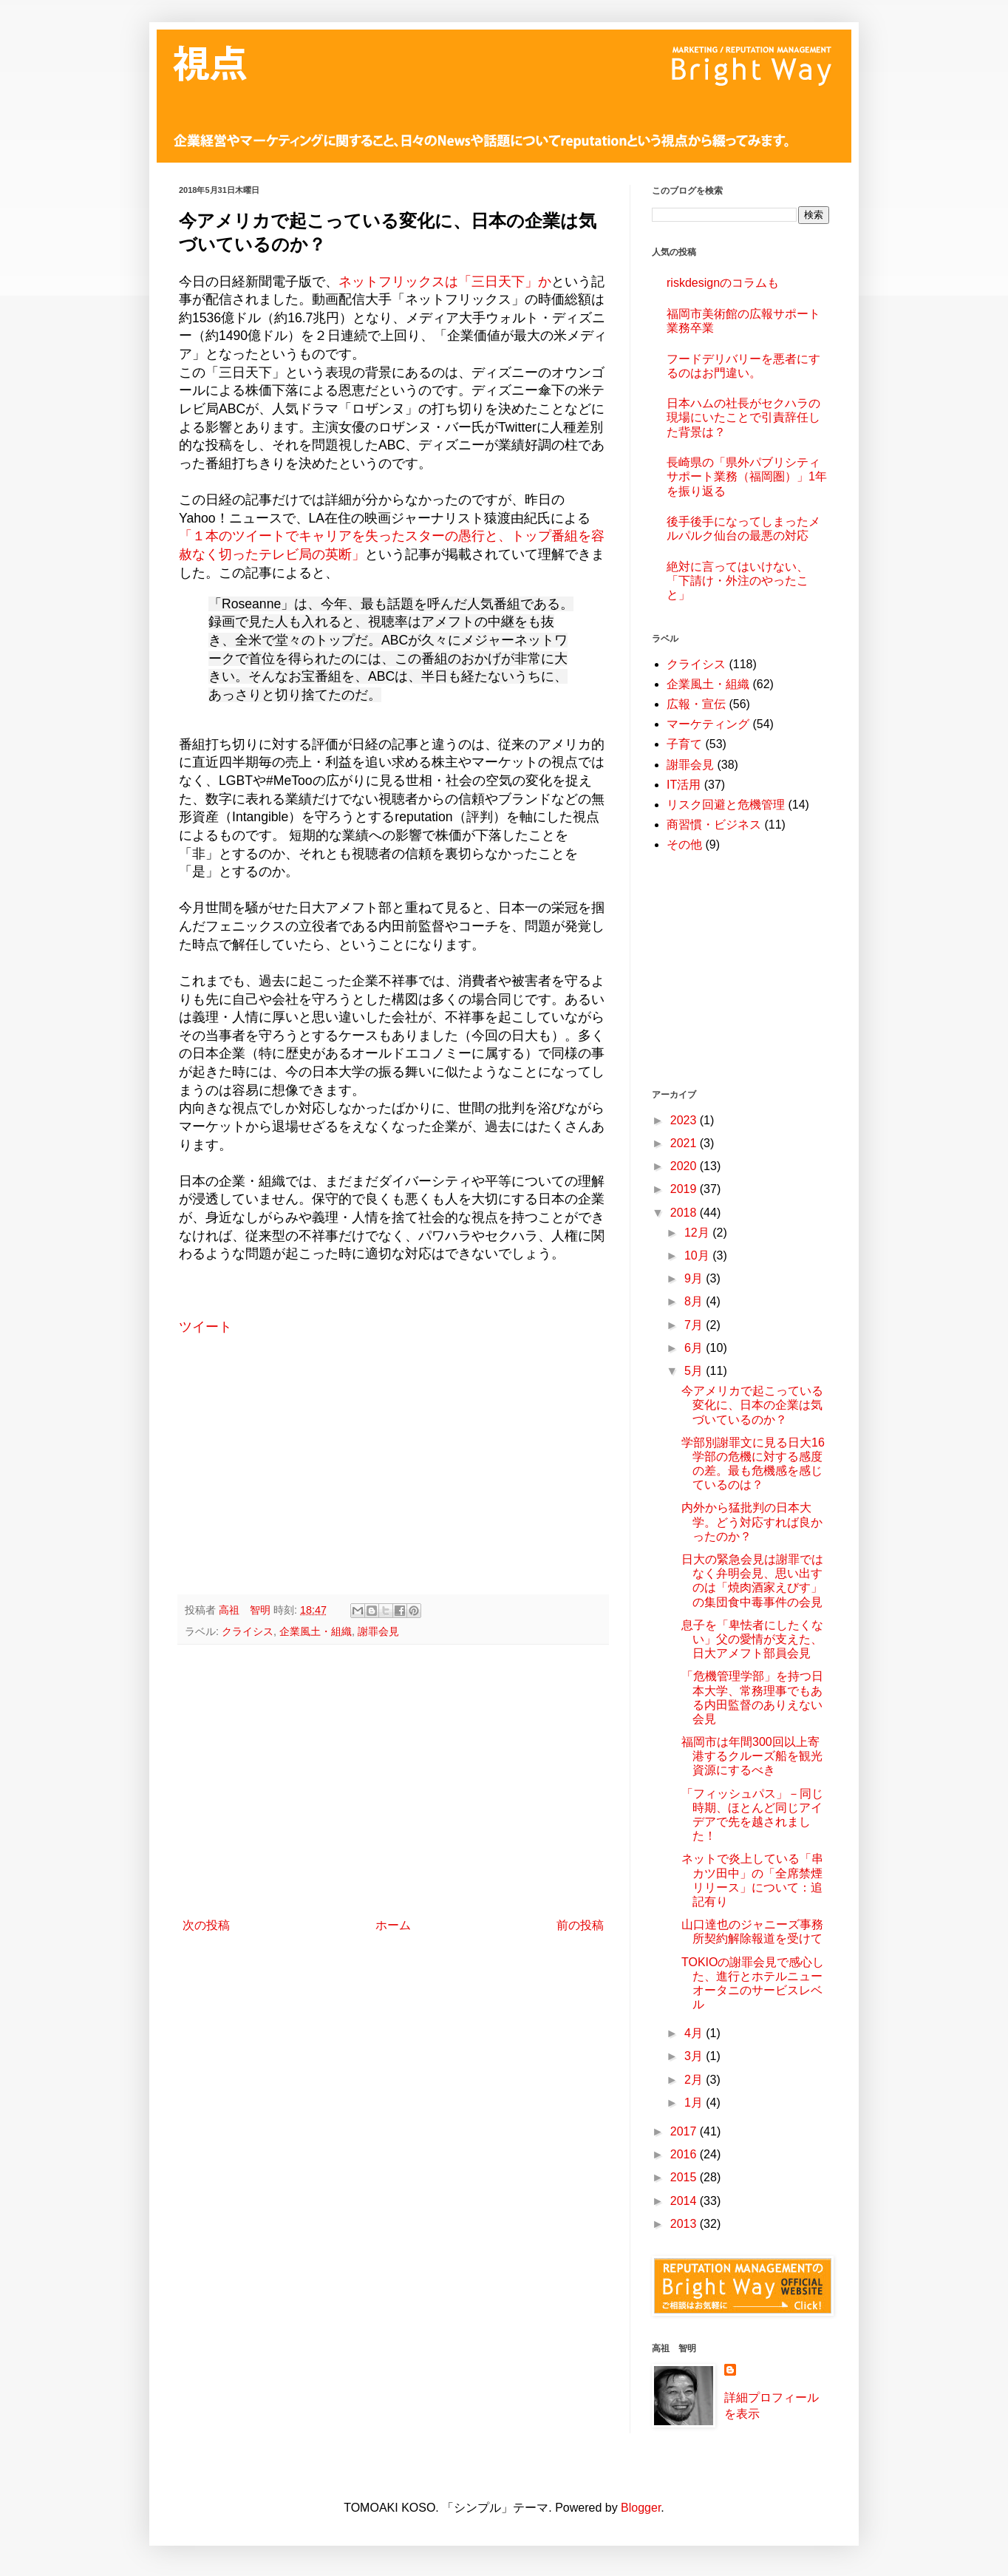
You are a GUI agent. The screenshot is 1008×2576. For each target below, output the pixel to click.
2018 (685, 1212)
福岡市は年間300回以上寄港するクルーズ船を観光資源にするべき (752, 1756)
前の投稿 (580, 1925)
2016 (685, 2154)
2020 (685, 1166)
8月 (695, 1301)
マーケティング (708, 724)
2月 (695, 2079)
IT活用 (684, 784)
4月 (695, 2033)
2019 (685, 1189)
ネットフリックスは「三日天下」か (444, 281)
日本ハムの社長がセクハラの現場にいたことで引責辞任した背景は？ (743, 417)
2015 (685, 2177)
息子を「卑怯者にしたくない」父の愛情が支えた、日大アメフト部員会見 (752, 1639)
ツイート (205, 1326)
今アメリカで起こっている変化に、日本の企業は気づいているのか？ (752, 1404)
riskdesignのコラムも (723, 282)
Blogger (641, 2507)
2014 (685, 2201)
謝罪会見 (378, 1631)
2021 (685, 1143)
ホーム (393, 1925)
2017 (685, 2131)
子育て (684, 744)
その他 (684, 844)
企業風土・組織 (315, 1631)
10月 (698, 1255)
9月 (695, 1278)
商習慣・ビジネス (714, 824)
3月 (695, 2056)
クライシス (247, 1631)
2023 (685, 1120)
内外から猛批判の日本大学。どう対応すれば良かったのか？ (752, 1521)
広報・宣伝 (696, 704)
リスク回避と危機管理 (726, 804)
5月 (695, 1371)
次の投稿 (206, 1925)
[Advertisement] (393, 1476)
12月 (698, 1232)
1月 (695, 2102)
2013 (685, 2224)
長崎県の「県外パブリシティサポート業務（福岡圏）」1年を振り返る (747, 476)
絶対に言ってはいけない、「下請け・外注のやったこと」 (737, 580)
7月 (695, 1325)
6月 (695, 1348)
